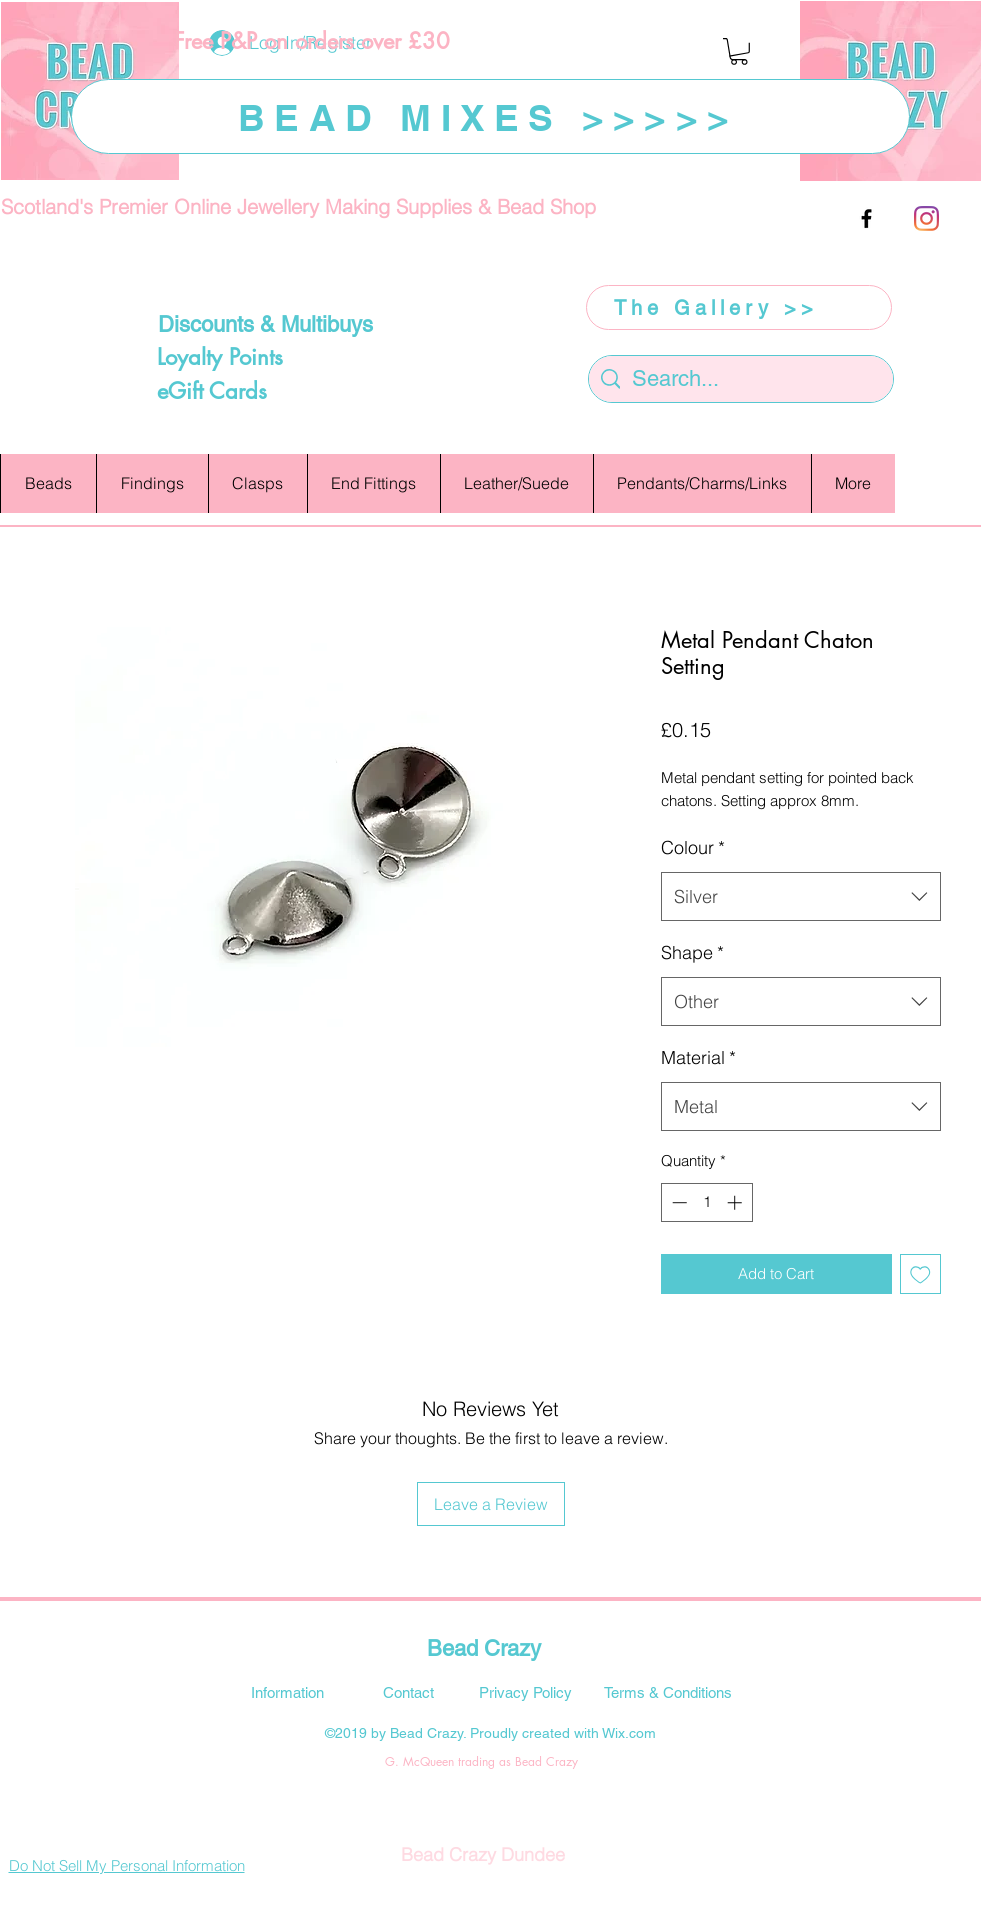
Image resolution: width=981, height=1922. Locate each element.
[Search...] (741, 379)
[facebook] (866, 218)
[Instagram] (926, 218)
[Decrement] (677, 1202)
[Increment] (736, 1202)
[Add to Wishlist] (920, 1274)
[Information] (288, 1692)
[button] (739, 51)
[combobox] (801, 897)
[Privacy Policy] (526, 1692)
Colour (693, 847)
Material (698, 1057)
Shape (692, 952)
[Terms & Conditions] (668, 1692)
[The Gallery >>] (739, 307)
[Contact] (409, 1692)
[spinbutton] (706, 1202)
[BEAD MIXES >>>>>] (490, 116)
